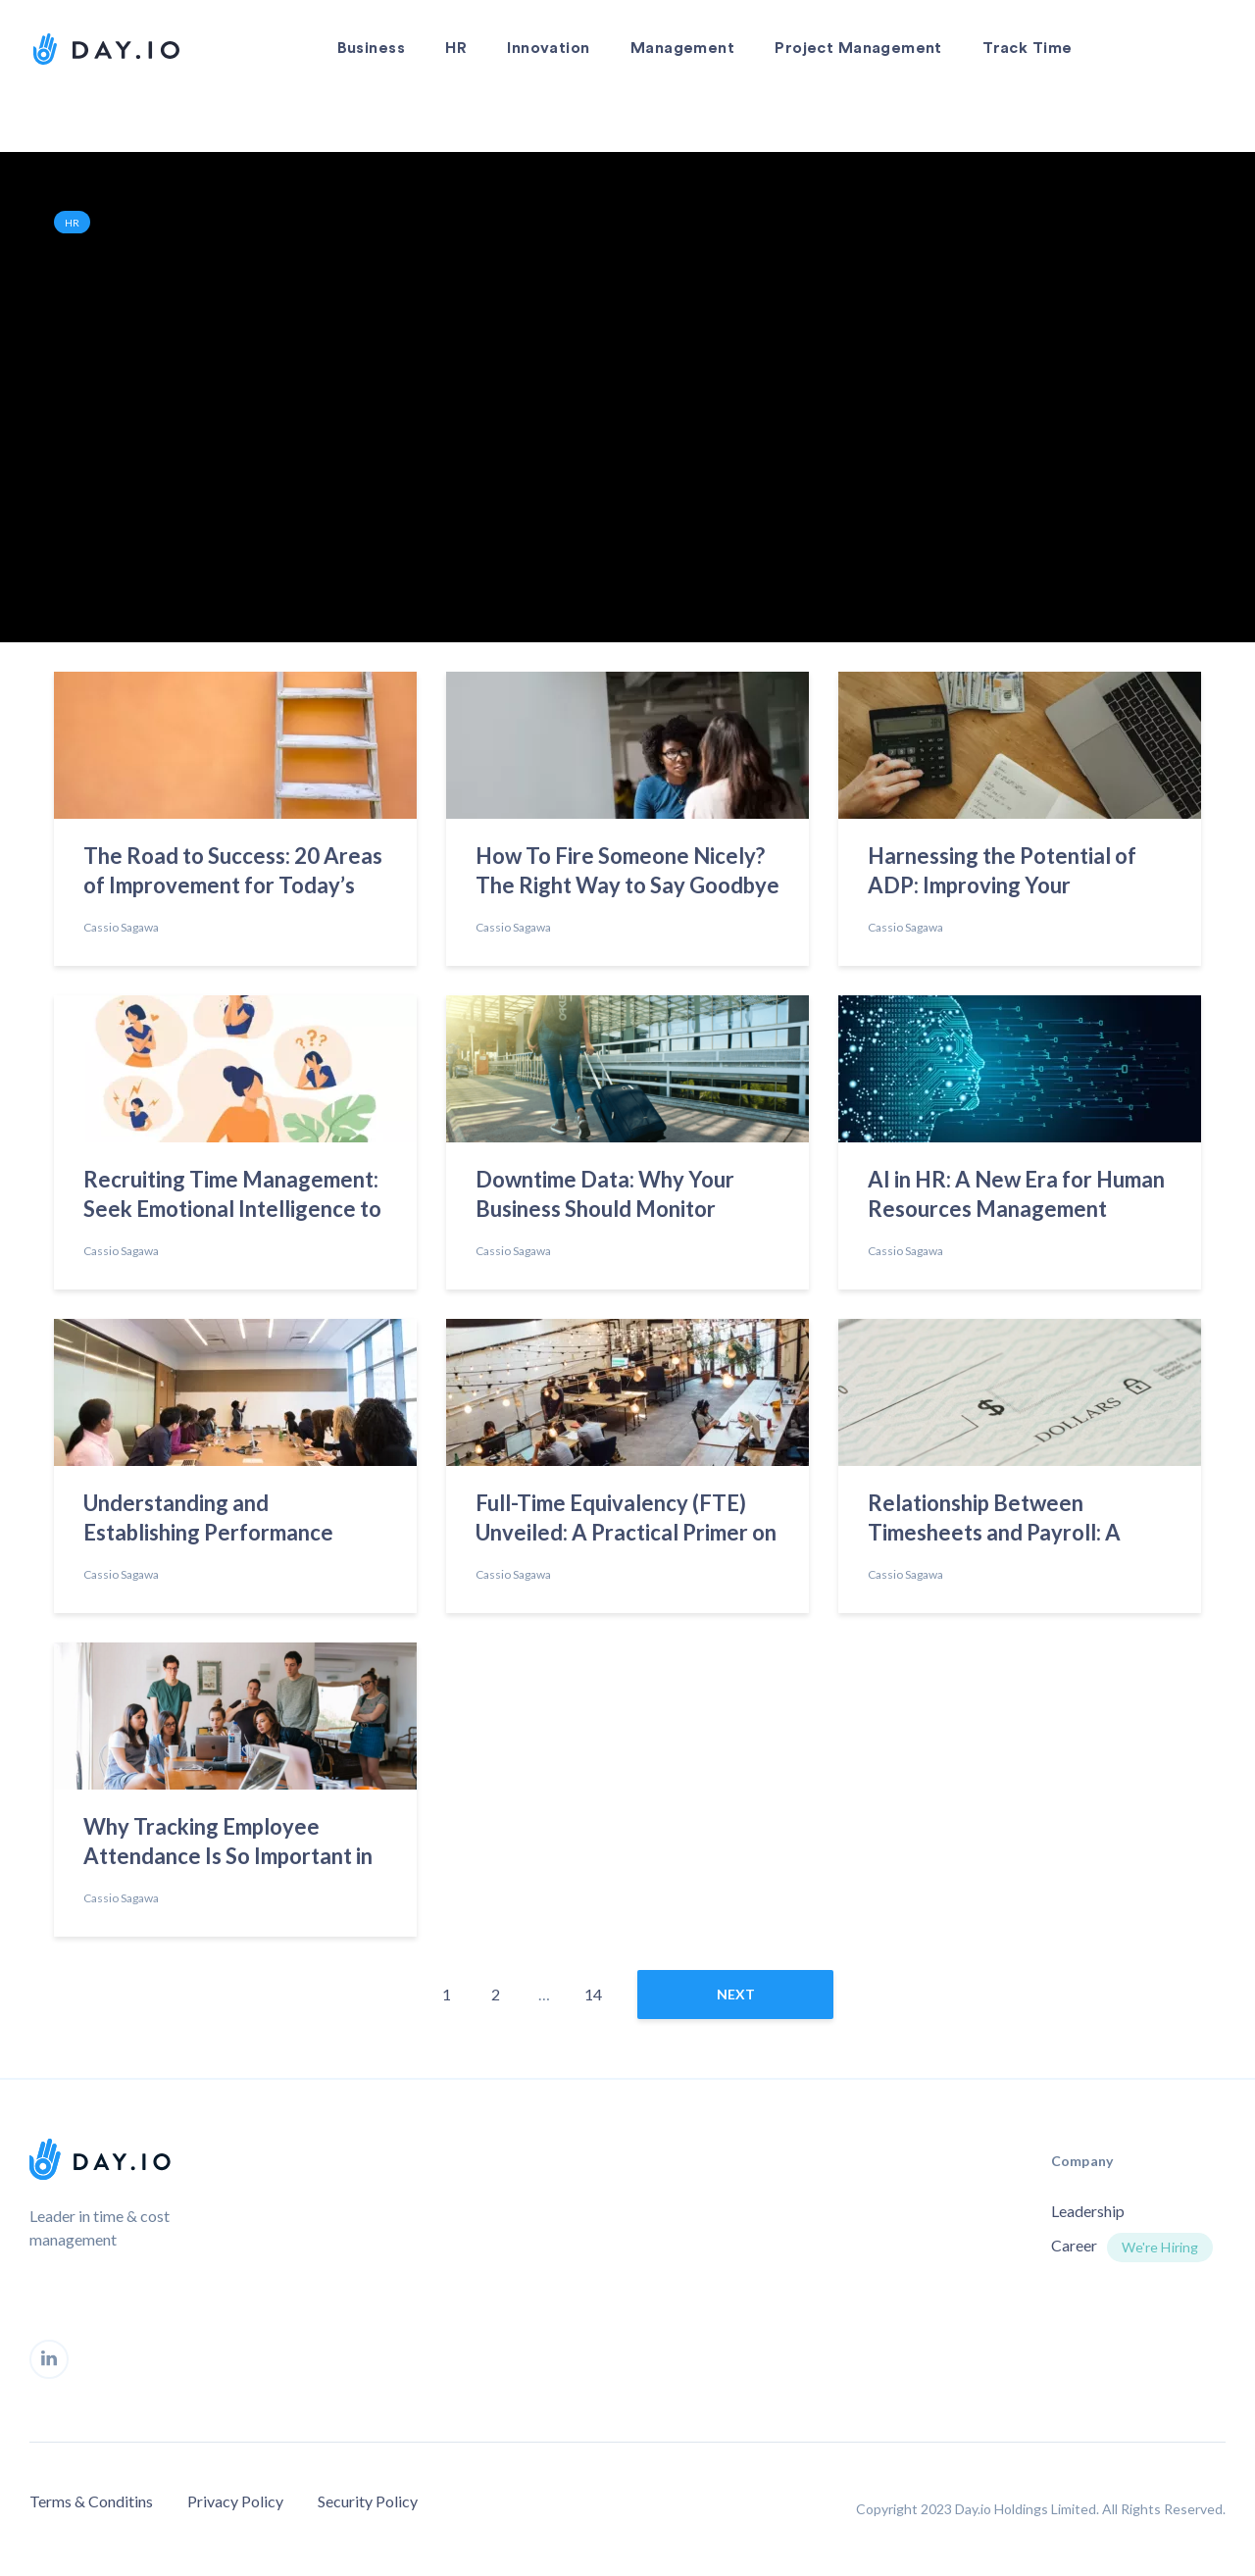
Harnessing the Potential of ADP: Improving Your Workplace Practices (1002, 873)
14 (593, 1994)
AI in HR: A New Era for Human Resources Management (1016, 1194)
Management (682, 48)
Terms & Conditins (91, 2501)
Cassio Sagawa (121, 927)
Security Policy (368, 2501)
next (736, 1994)
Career (1074, 2245)
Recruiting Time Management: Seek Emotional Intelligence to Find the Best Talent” (232, 1197)
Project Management (858, 48)
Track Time (1027, 48)
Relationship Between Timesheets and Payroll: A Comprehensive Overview (995, 1521)
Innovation (548, 48)
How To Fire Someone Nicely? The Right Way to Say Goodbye (627, 870)
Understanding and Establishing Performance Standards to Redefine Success (233, 1521)
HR (456, 48)
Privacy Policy (235, 2501)
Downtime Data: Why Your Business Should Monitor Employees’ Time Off (605, 1197)
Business (371, 48)
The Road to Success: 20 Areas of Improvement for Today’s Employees (232, 873)
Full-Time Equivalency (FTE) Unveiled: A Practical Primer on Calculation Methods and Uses (626, 1521)
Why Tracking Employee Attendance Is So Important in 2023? (228, 1844)
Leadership (1088, 2210)
